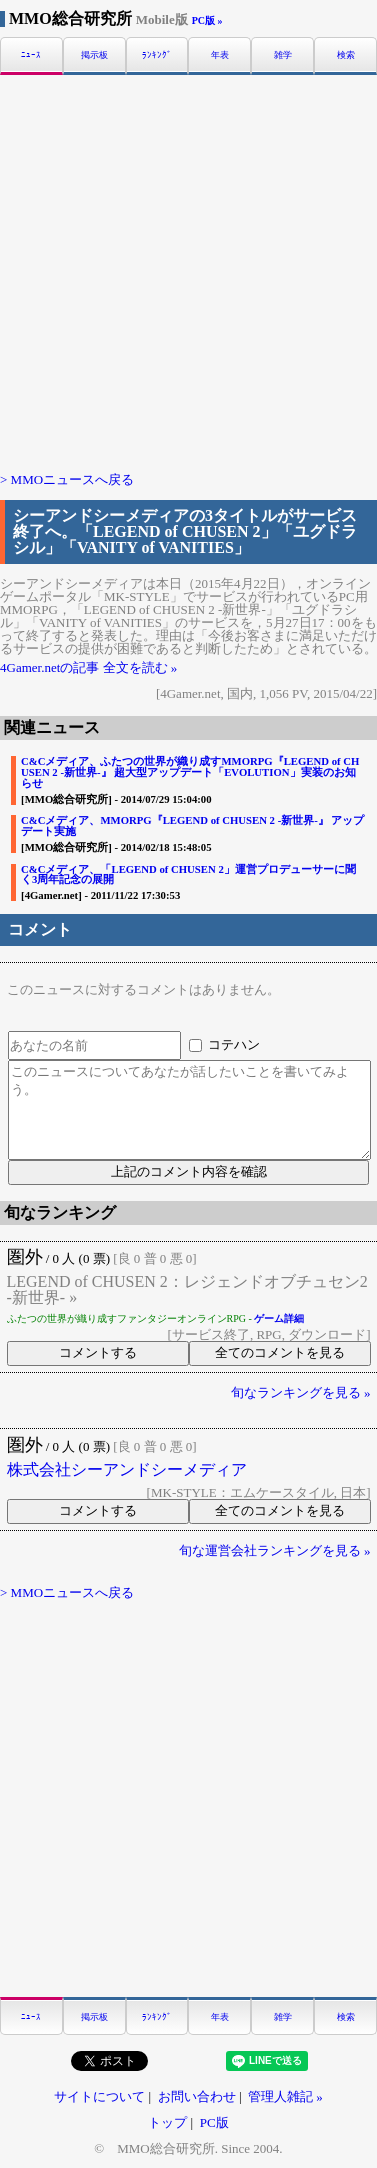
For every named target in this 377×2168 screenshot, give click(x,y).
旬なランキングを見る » (301, 1392)
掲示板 (94, 55)
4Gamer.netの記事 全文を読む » (88, 667)
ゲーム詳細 (279, 1318)
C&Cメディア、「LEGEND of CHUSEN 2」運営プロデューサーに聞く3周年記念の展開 (188, 874)
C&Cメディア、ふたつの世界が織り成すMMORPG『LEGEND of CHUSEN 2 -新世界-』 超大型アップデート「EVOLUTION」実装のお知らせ (190, 772)
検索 (346, 55)
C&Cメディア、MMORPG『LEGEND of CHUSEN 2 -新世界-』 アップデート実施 (192, 825)
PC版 (214, 2122)
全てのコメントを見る (280, 1352)
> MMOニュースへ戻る (67, 479)
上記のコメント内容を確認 (189, 1171)
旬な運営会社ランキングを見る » (275, 1550)
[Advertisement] (188, 271)
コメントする (98, 1352)
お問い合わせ (197, 2096)
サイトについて (99, 2096)
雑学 (283, 55)
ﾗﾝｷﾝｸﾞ (157, 55)
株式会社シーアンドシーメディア (127, 1470)
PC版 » (207, 20)
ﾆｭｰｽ (31, 55)
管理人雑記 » (285, 2096)
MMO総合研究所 (98, 18)
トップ (167, 2122)
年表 (220, 55)
